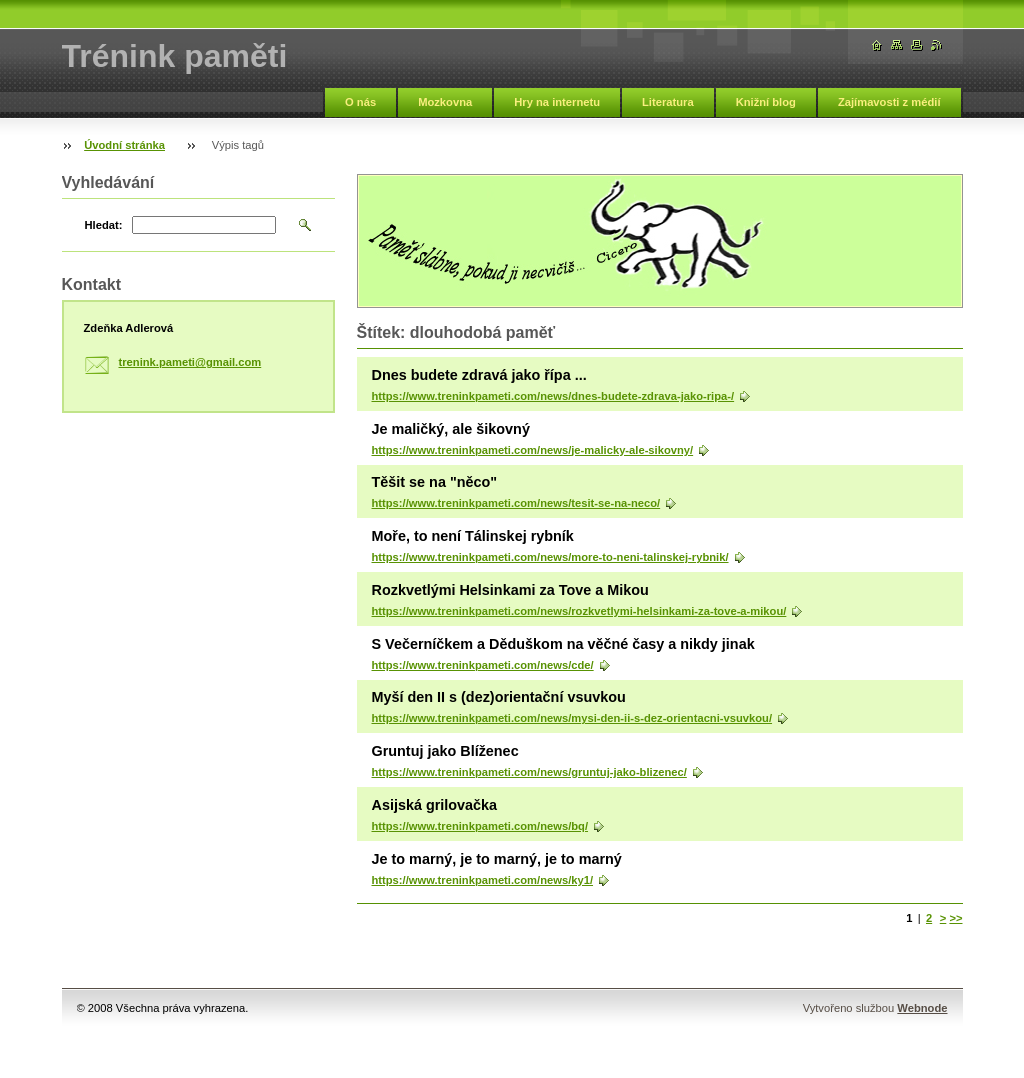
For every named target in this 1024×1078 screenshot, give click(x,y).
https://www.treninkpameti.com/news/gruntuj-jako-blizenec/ (529, 772)
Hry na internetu (557, 102)
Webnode (922, 1008)
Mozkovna (445, 102)
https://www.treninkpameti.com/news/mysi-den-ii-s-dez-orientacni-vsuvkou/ (572, 718)
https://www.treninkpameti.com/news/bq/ (480, 826)
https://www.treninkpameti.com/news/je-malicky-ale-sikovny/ (533, 450)
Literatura (668, 102)
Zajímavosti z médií (889, 102)
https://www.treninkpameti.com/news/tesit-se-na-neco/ (516, 503)
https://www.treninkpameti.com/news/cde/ (483, 665)
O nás (360, 102)
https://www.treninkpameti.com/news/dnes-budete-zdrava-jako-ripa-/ (553, 396)
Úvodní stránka (124, 145)
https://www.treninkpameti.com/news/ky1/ (483, 880)
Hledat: (104, 225)
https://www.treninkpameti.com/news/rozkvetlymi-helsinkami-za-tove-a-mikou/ (579, 611)
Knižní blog (766, 102)
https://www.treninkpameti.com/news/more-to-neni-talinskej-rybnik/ (550, 557)
